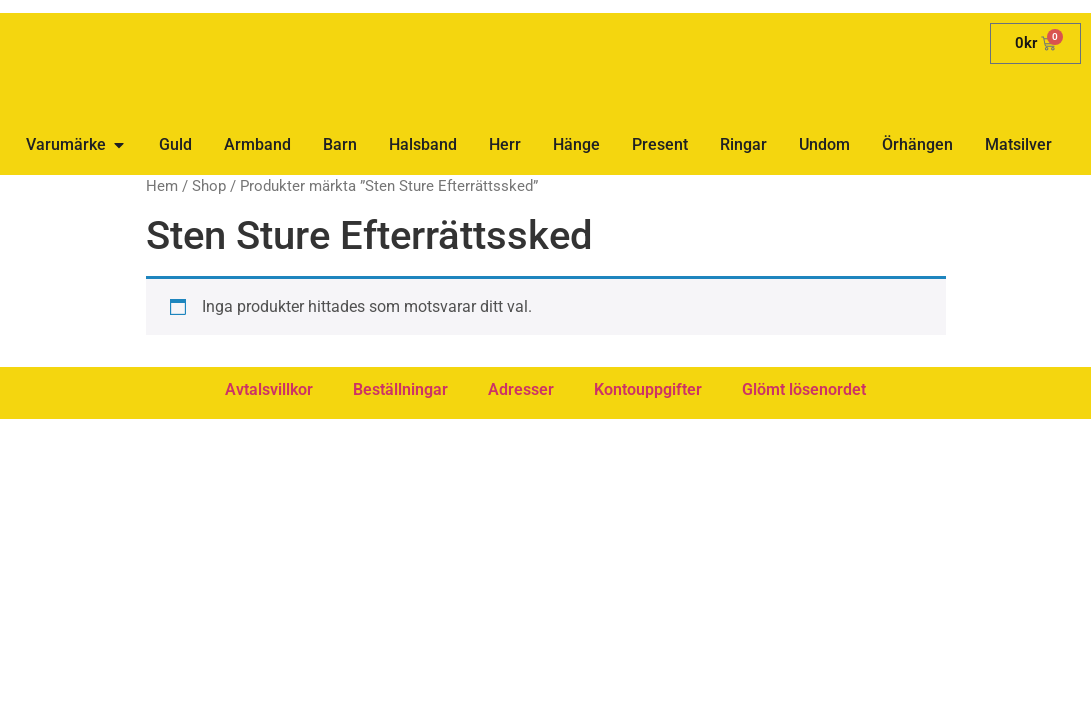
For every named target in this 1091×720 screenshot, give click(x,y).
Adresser (521, 389)
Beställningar (400, 389)
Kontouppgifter (648, 389)
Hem (162, 186)
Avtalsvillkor (269, 389)
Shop (209, 186)
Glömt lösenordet (804, 389)
